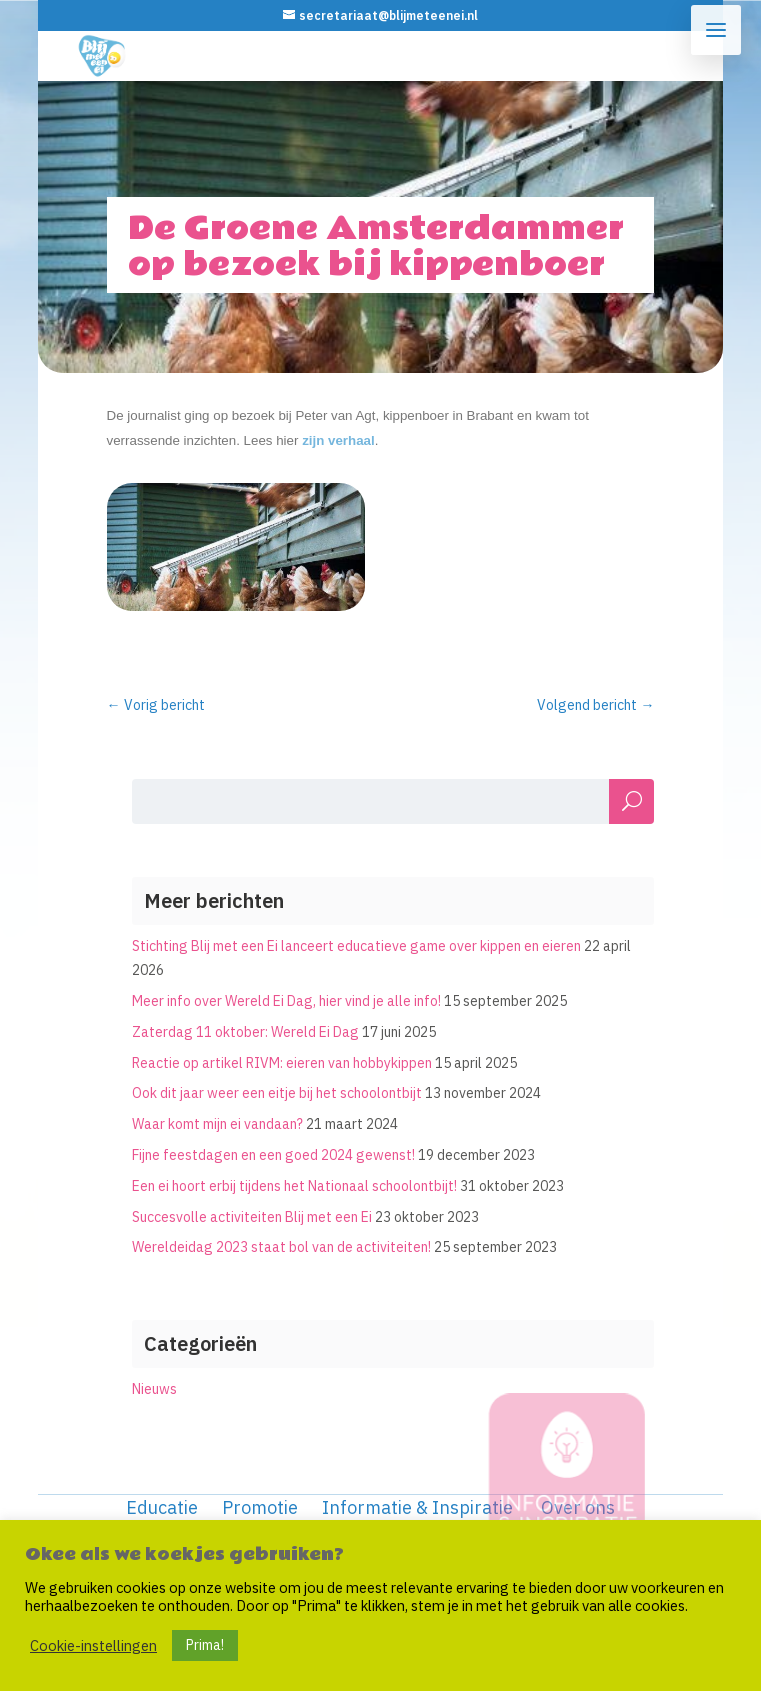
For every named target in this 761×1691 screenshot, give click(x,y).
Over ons (578, 1507)
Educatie (162, 1507)
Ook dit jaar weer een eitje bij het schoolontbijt (277, 1093)
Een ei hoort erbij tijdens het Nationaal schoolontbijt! (294, 1186)
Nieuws (154, 1389)
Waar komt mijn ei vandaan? (217, 1124)
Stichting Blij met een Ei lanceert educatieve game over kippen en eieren (356, 946)
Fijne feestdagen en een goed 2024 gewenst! (273, 1155)
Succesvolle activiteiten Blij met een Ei (252, 1217)
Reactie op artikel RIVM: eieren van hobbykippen (282, 1063)
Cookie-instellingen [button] (93, 1646)
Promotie (260, 1507)
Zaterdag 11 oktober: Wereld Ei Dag (245, 1032)
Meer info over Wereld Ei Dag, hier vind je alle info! (286, 1001)
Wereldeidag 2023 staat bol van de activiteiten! (281, 1247)
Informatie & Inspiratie (417, 1507)
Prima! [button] (205, 1645)
